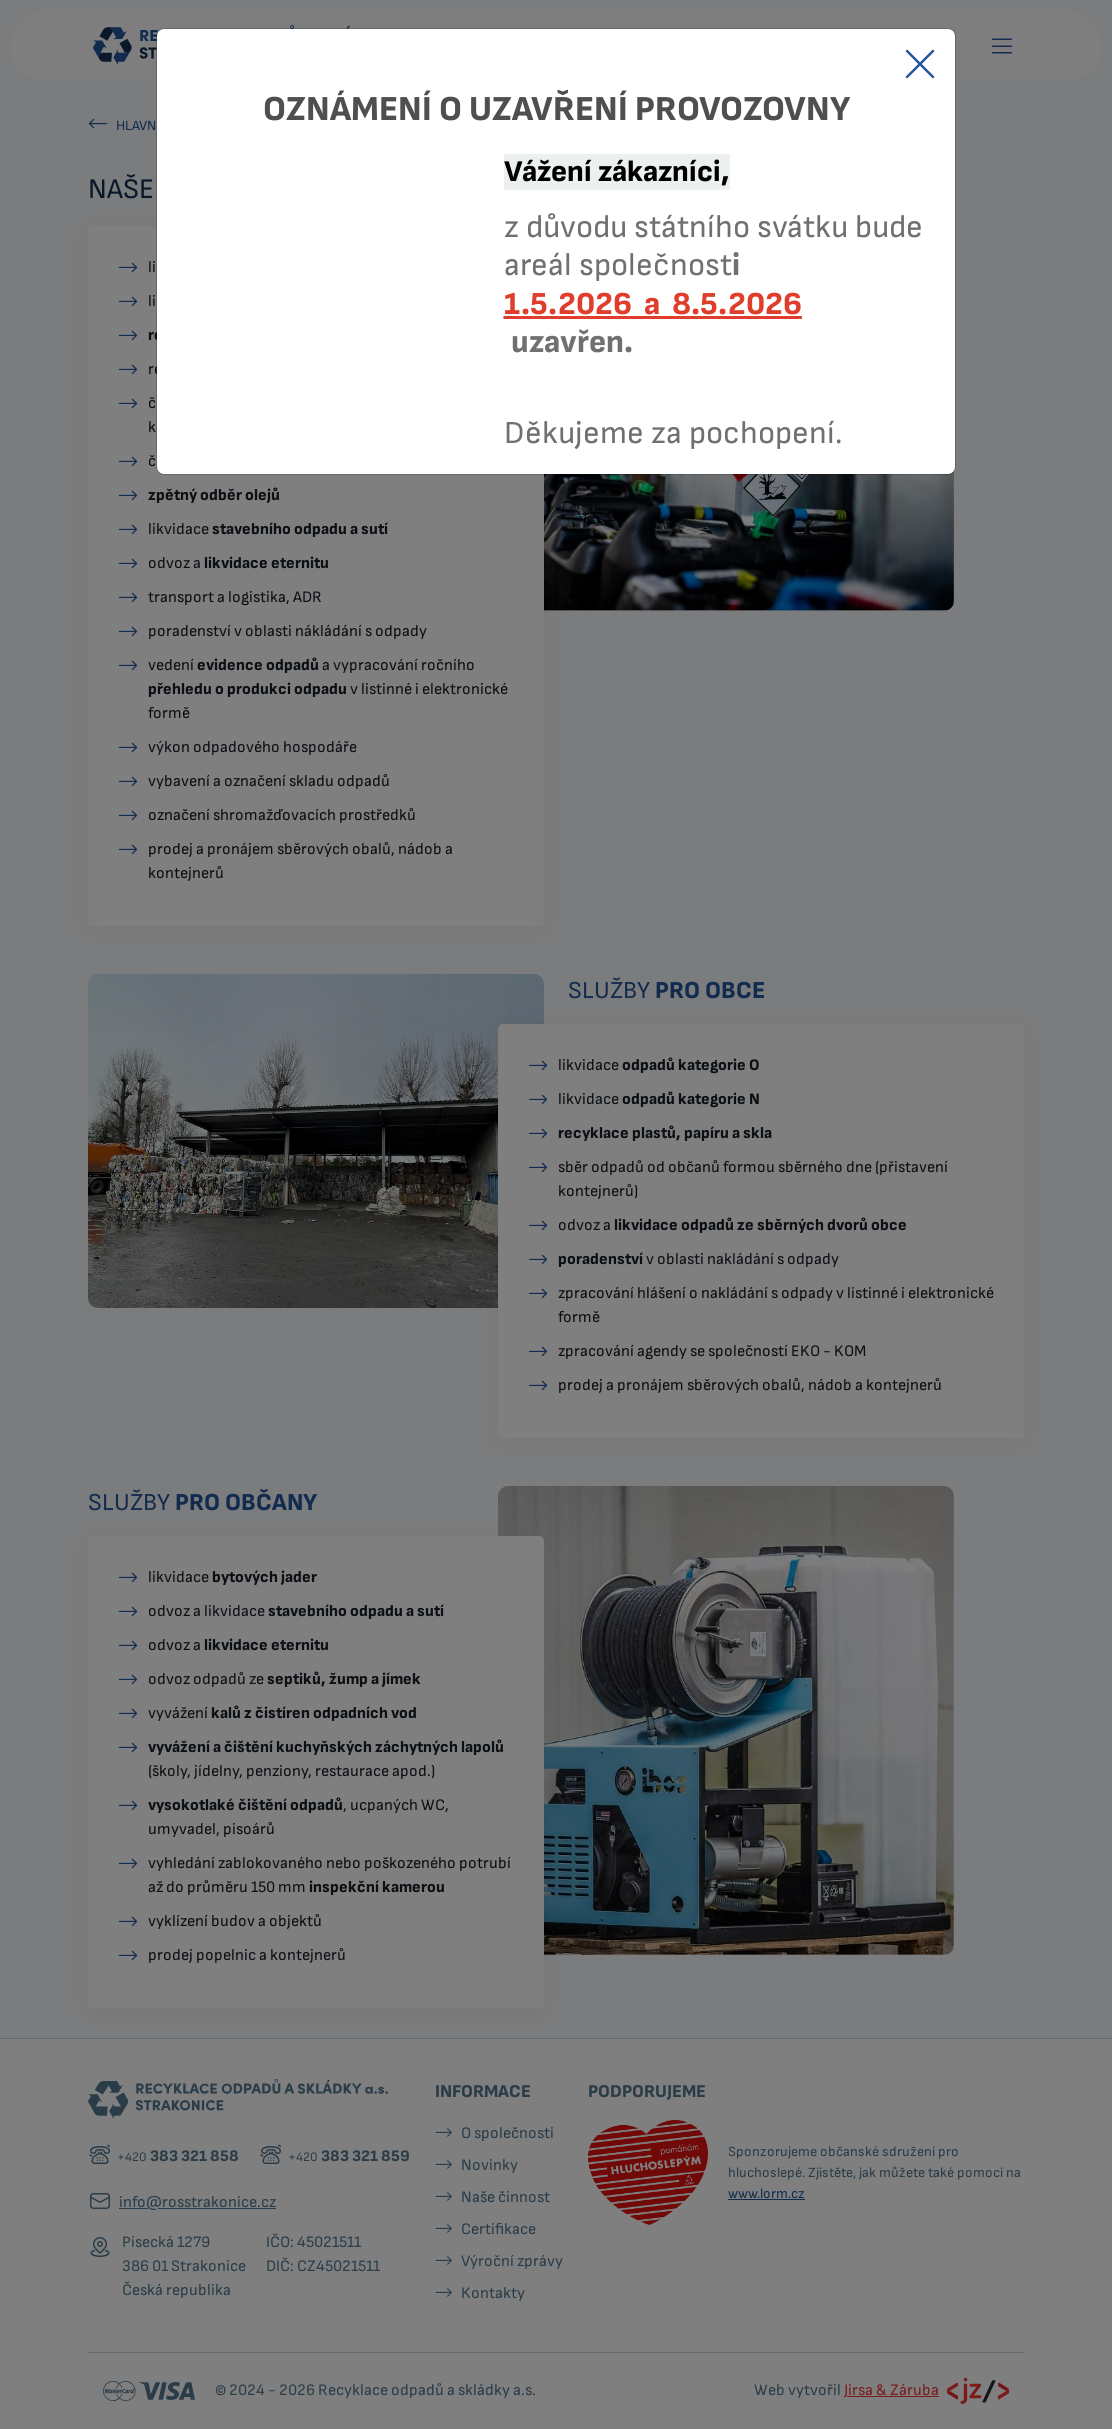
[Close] (920, 64)
